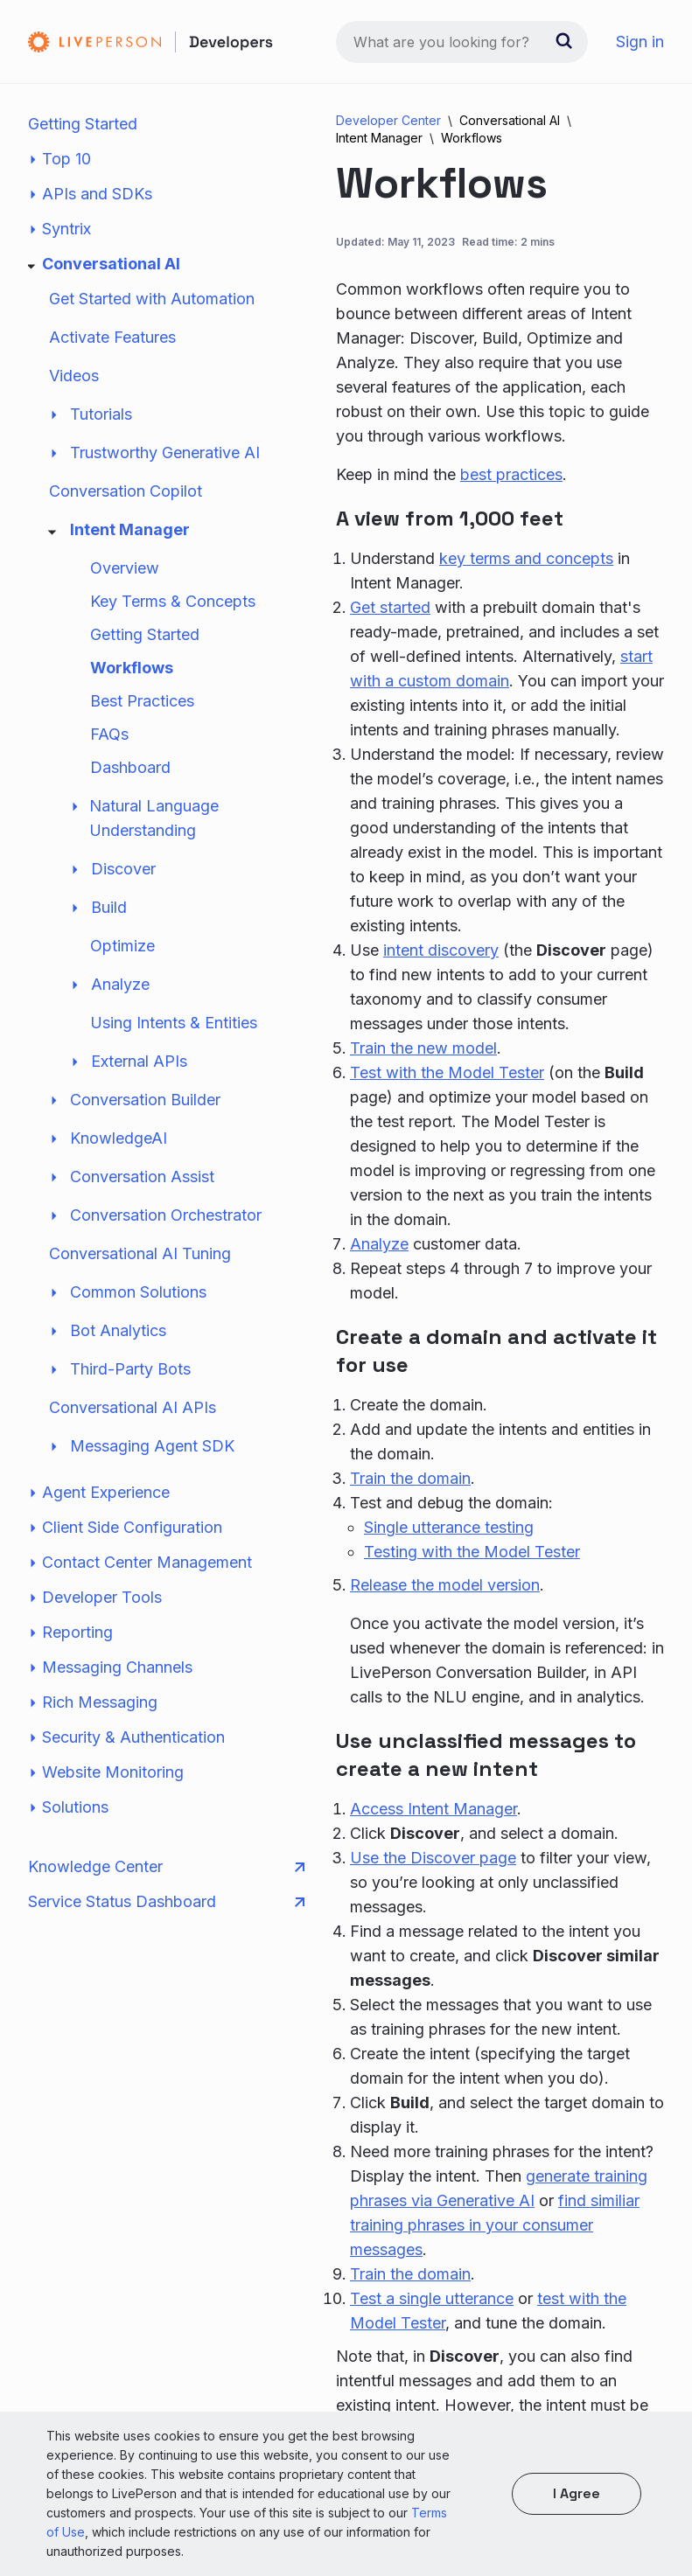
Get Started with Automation (152, 298)
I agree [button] (576, 2493)
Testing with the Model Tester (472, 1551)
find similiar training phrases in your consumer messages (495, 2225)
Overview (124, 568)
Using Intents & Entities (173, 1022)
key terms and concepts (526, 558)
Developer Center (388, 120)
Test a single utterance (432, 2298)
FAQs (109, 734)
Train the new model (423, 1048)
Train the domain (410, 1478)
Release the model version (445, 1585)
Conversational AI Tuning (140, 1253)
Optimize (122, 945)
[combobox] (462, 42)
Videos (74, 375)
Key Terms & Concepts (172, 601)
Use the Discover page (433, 1857)
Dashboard (130, 767)
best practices (511, 474)
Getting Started (82, 124)
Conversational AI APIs (132, 1407)
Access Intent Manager (433, 1809)
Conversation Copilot (125, 491)
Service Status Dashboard (166, 1902)
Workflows (131, 667)
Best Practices (142, 701)
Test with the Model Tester (447, 1072)
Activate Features (112, 337)
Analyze (379, 1244)
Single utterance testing (449, 1527)
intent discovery (441, 950)
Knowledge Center (166, 1867)
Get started (390, 607)
